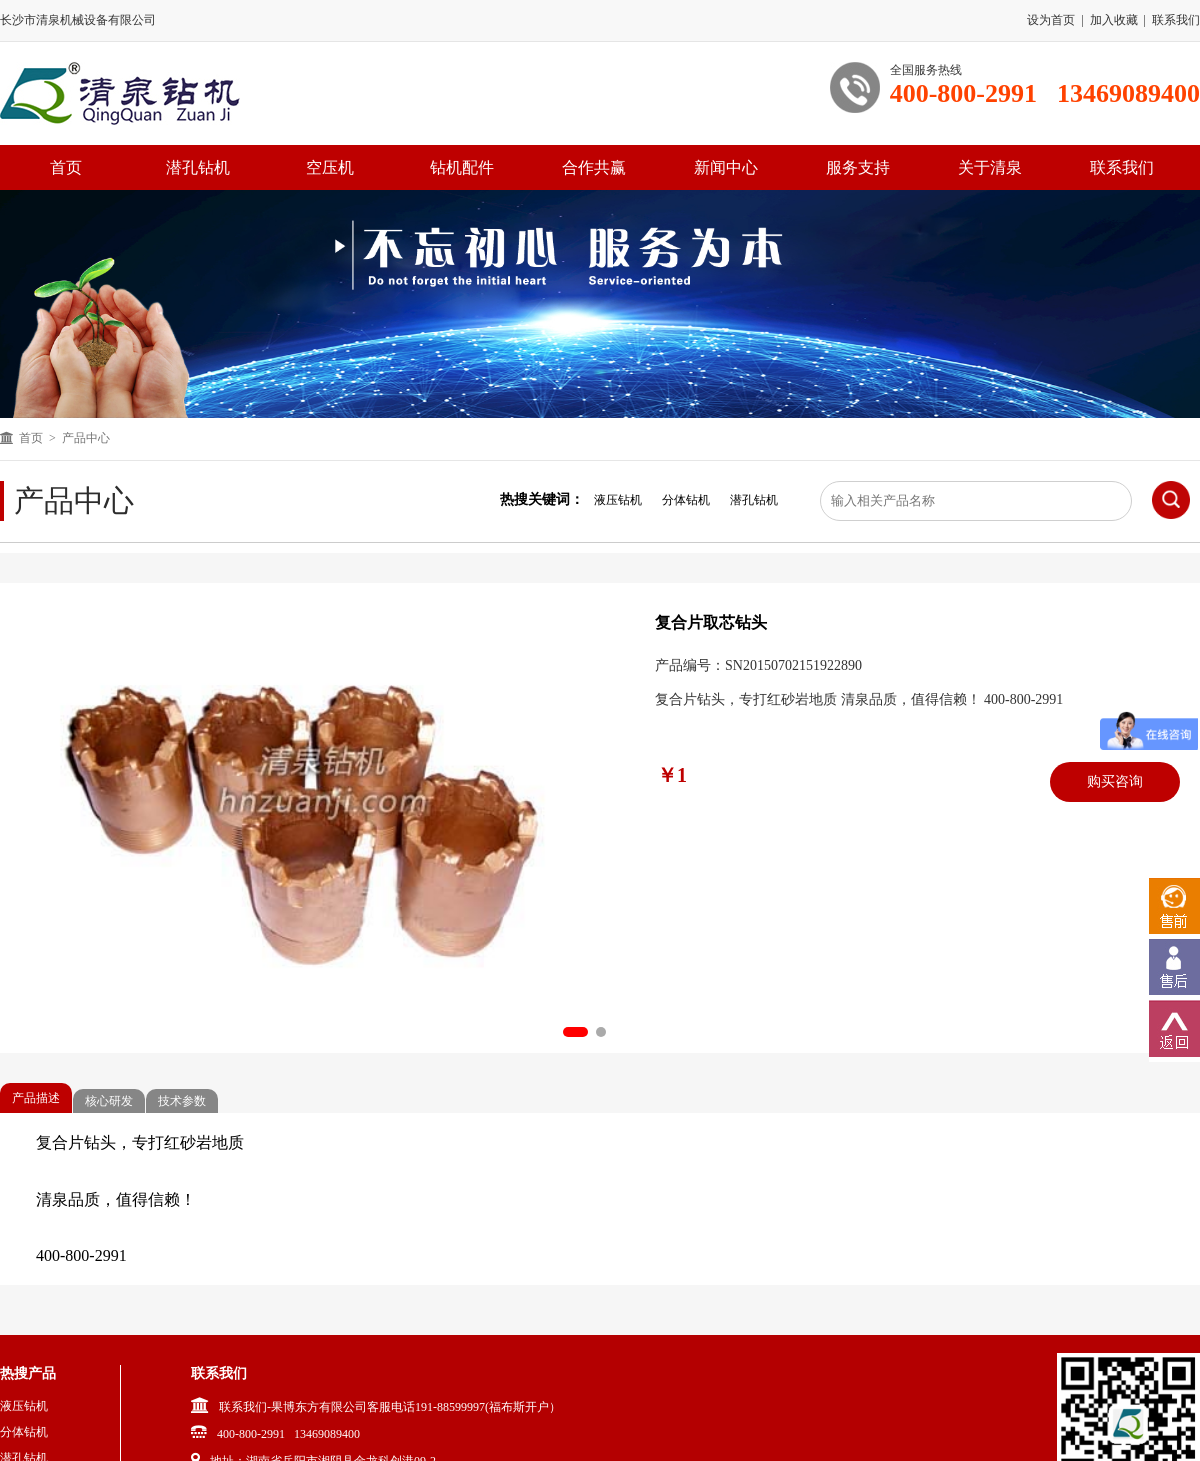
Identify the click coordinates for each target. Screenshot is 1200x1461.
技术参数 (182, 1101)
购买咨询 (1115, 781)
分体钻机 (686, 500)
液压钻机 (618, 500)
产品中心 (86, 438)
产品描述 (36, 1098)
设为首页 (1051, 20)
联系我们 (1176, 20)
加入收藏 (1114, 20)
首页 (31, 438)
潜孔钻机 (198, 167)
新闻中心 (726, 167)
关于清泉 (990, 167)
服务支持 (858, 167)
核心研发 (109, 1101)
